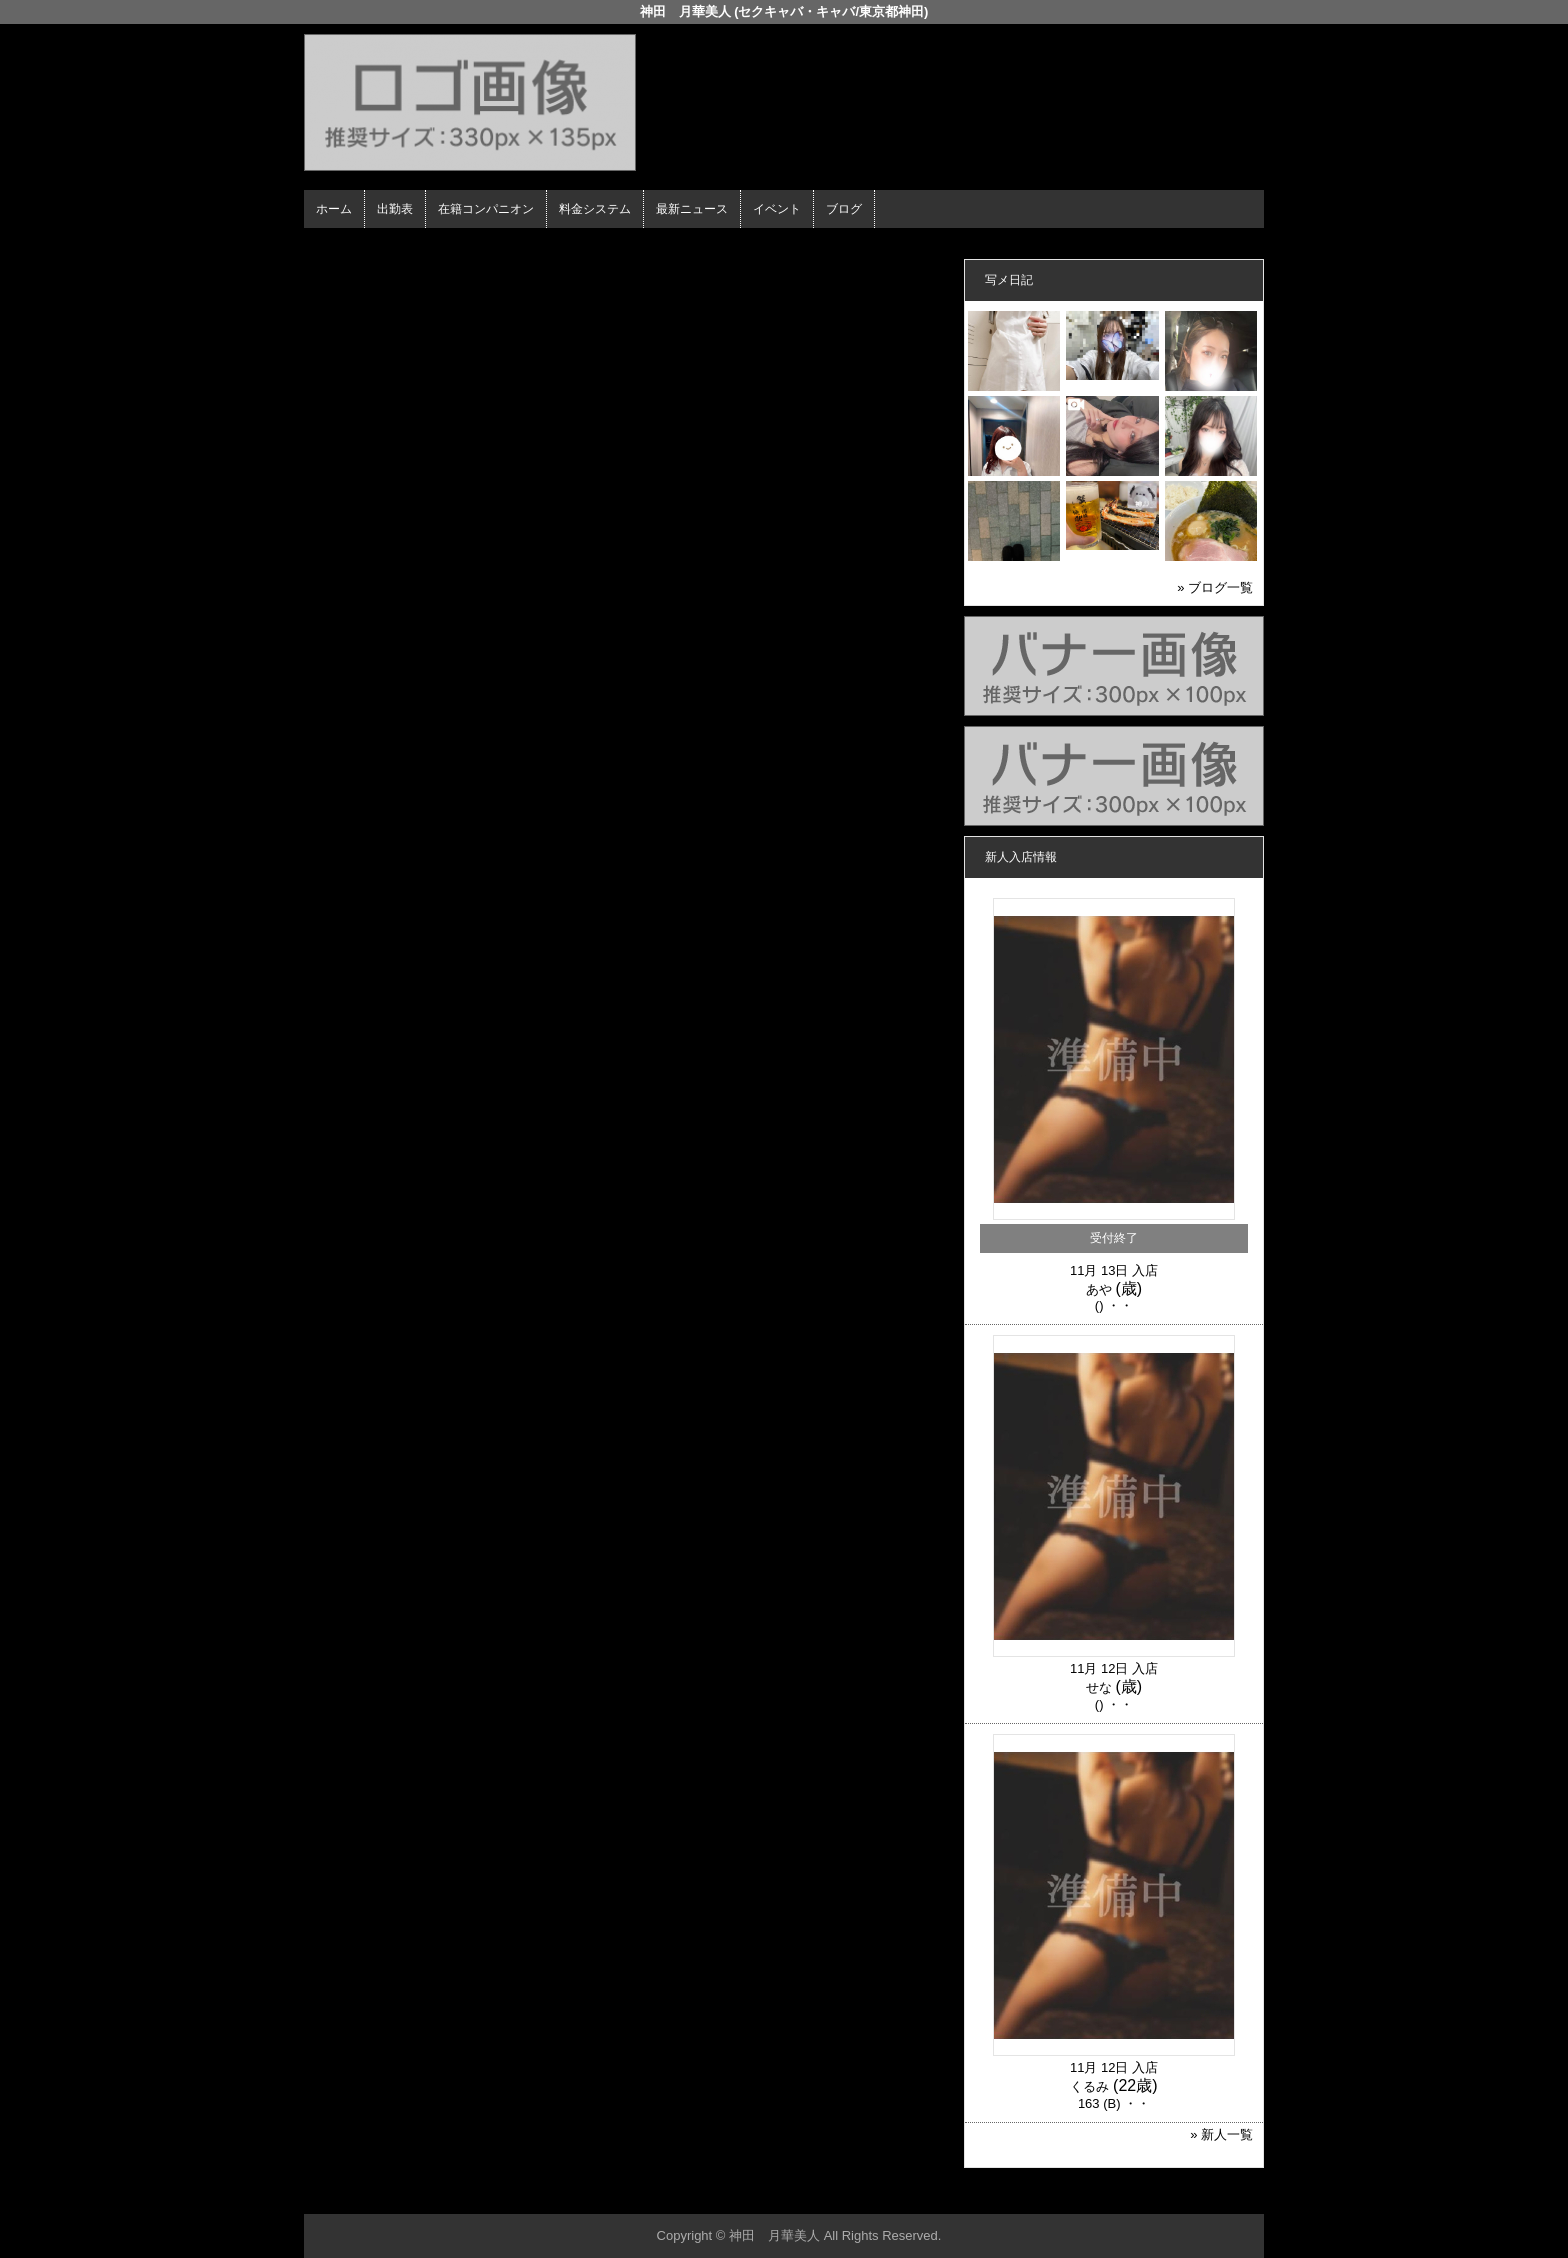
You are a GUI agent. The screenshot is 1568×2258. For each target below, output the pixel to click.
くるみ (1089, 2086)
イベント (777, 209)
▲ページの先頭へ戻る (1189, 2195)
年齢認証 (335, 245)
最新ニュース (692, 209)
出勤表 (395, 209)
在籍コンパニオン (486, 209)
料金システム (595, 209)
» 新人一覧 (1221, 2134)
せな (1099, 1687)
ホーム (334, 209)
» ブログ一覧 (1215, 587)
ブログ (844, 209)
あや (1099, 1289)
